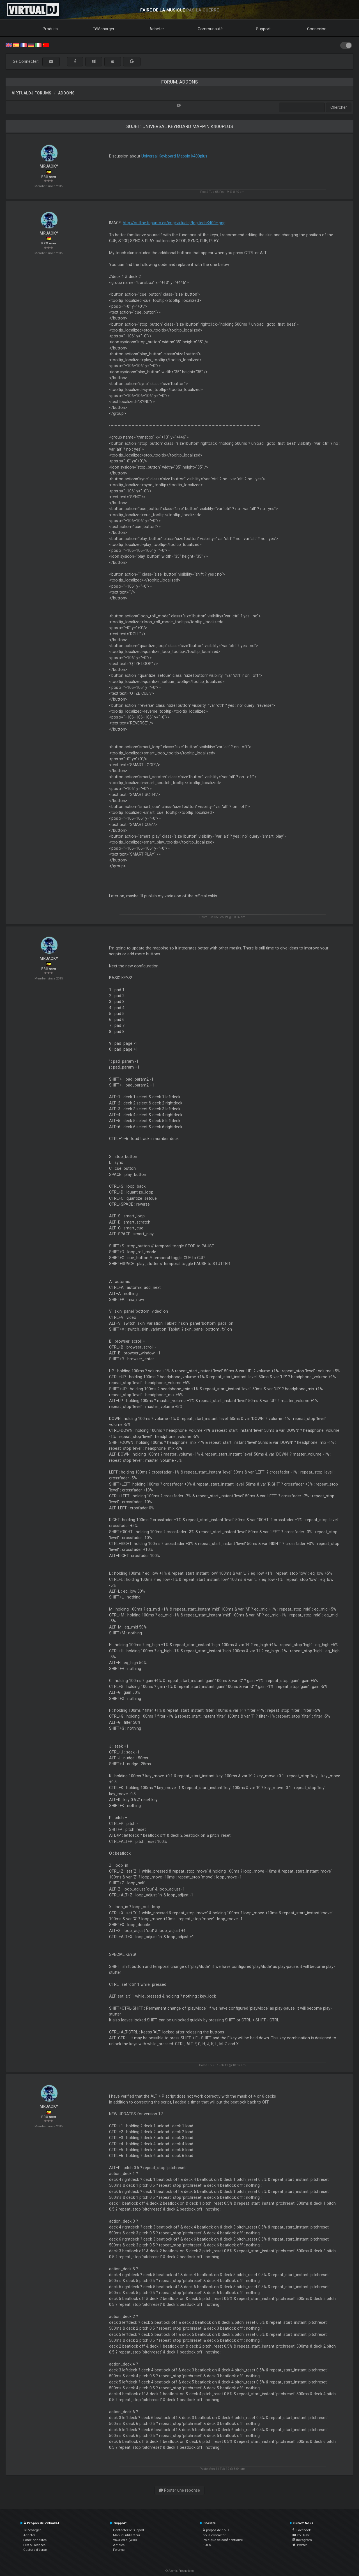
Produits (50, 29)
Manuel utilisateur (126, 2535)
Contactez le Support (128, 2530)
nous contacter (214, 2535)
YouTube (301, 2535)
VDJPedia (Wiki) (125, 2540)
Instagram (302, 2540)
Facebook (302, 2530)
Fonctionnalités (35, 2540)
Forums (119, 2550)
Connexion (316, 29)
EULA (207, 2545)
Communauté (210, 29)
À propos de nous (216, 2530)
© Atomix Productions (179, 2571)
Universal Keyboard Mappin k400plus (174, 156)
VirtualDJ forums (31, 93)
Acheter (156, 29)
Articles (119, 2545)
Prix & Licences (34, 2545)
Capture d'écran (35, 2550)
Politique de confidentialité (223, 2540)
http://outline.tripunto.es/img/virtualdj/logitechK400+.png (174, 223)
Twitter (300, 2545)
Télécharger (103, 29)
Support (263, 29)
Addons (66, 93)
